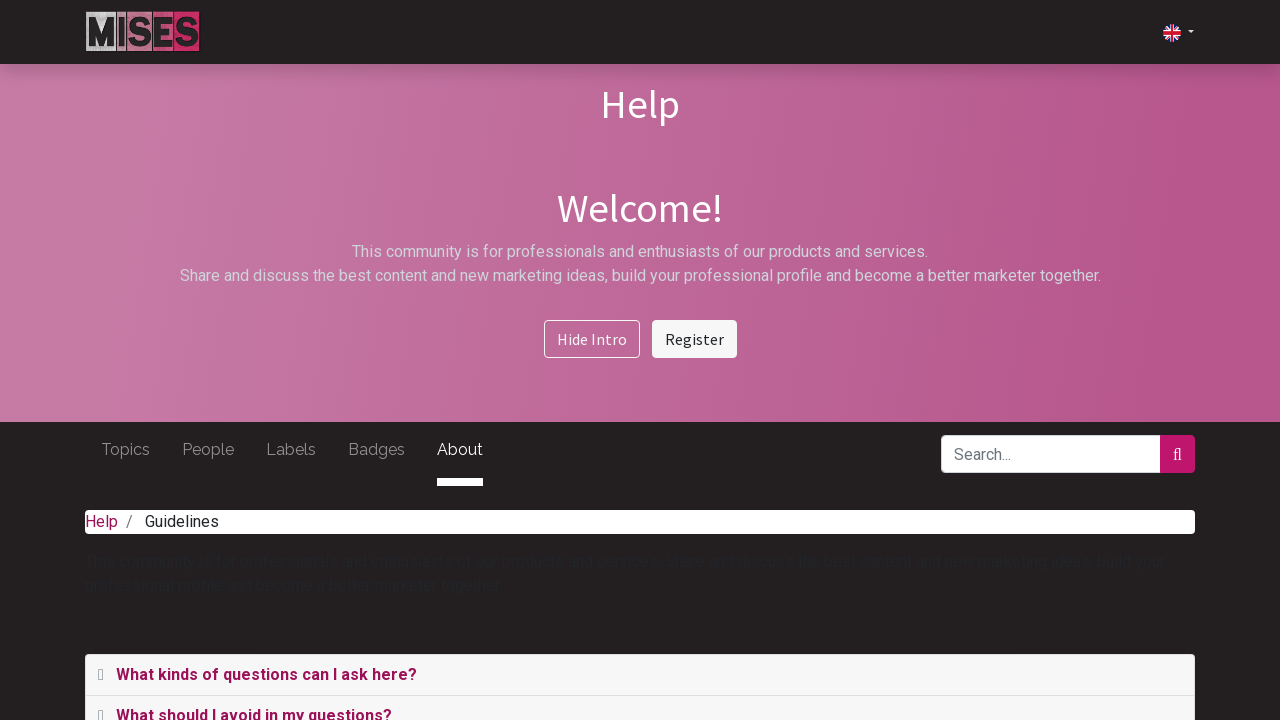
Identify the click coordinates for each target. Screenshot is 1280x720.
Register (694, 339)
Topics (125, 449)
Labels (291, 449)
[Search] (1177, 454)
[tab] (640, 675)
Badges (376, 449)
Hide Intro (592, 339)
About (460, 449)
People (208, 449)
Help (101, 521)
